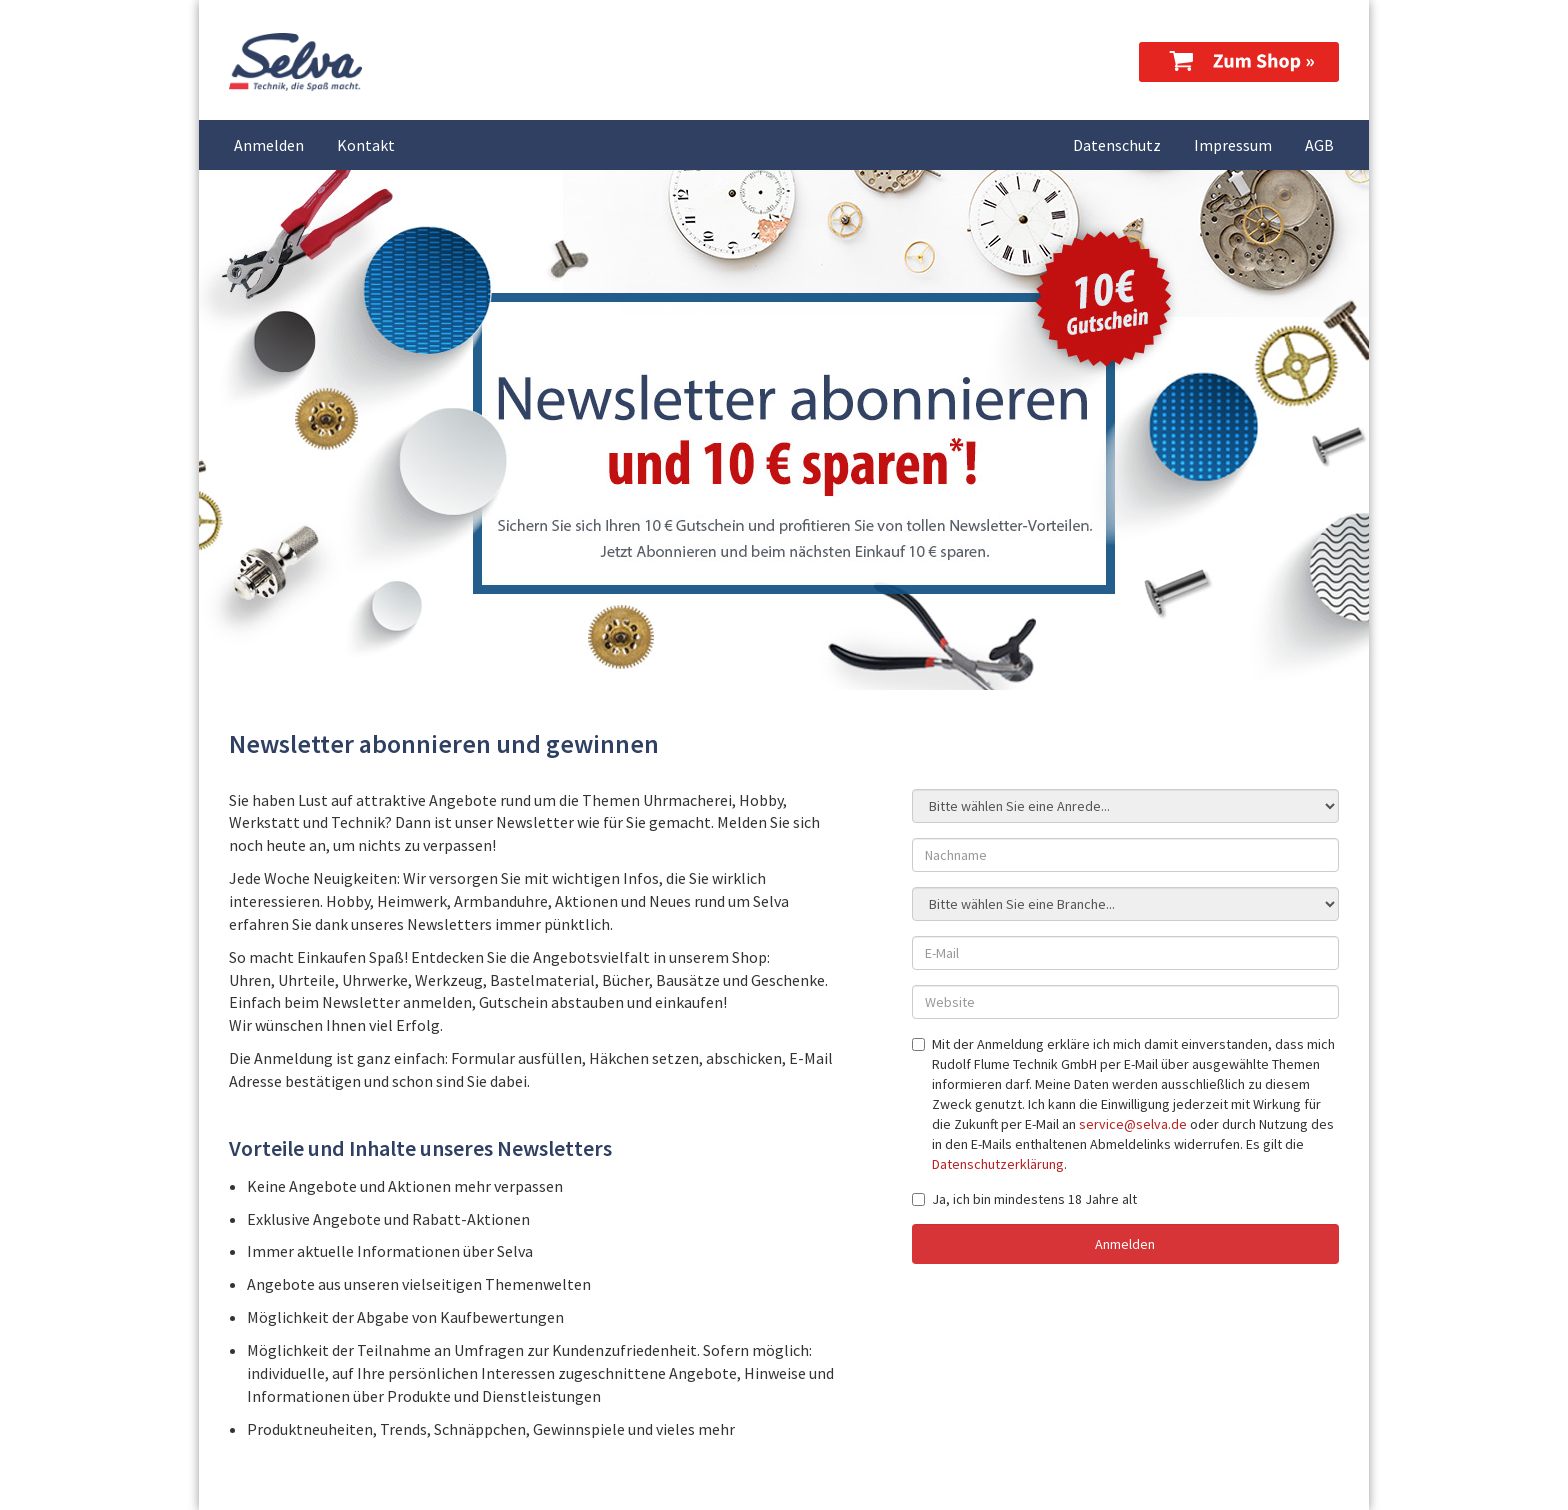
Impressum (1233, 145)
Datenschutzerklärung (998, 1164)
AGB (1319, 145)
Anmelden (269, 145)
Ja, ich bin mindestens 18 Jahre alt (1024, 1199)
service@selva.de (1133, 1124)
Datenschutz (1117, 145)
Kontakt (366, 145)
